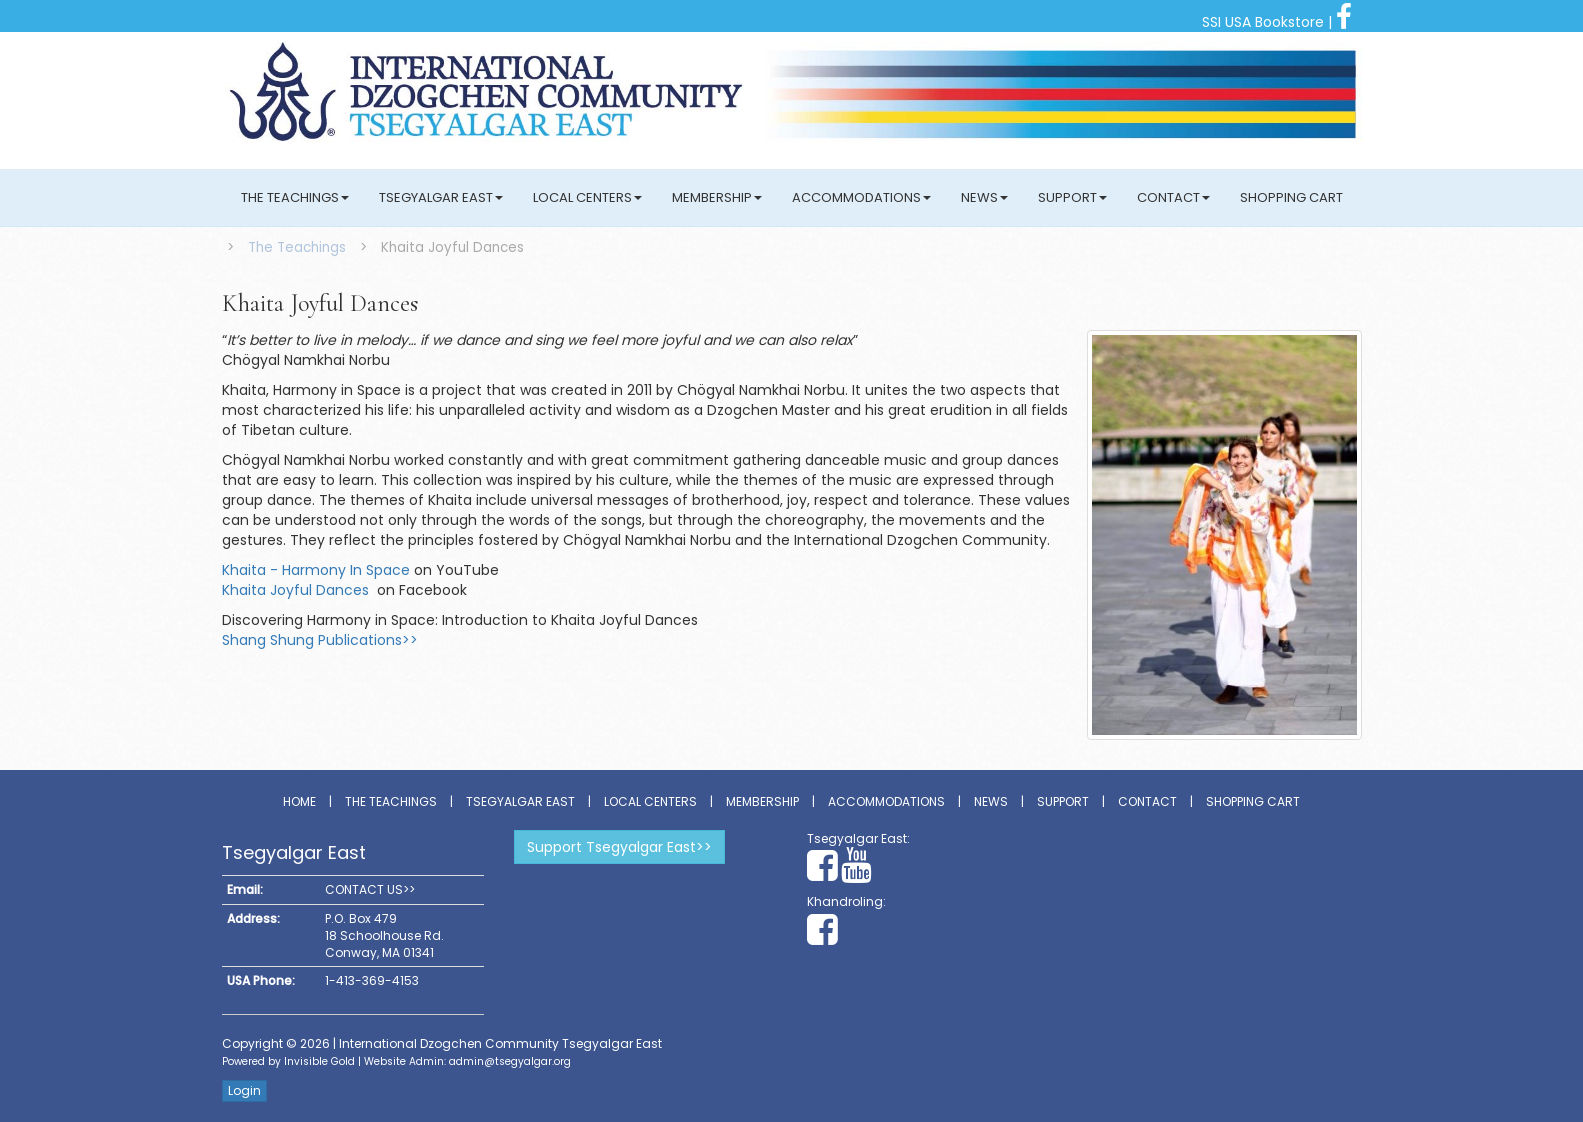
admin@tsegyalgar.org (510, 1061)
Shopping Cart (1291, 197)
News (984, 197)
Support (1072, 197)
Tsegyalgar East (441, 197)
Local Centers (587, 197)
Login (244, 1090)
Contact (1173, 197)
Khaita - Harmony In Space (316, 570)
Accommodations (861, 197)
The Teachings (295, 197)
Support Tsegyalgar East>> (619, 847)
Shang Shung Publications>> (320, 640)
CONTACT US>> (370, 889)
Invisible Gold (319, 1061)
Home (299, 801)
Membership (717, 197)
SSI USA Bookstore (1263, 22)
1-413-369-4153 (372, 980)
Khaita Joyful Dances (297, 590)
